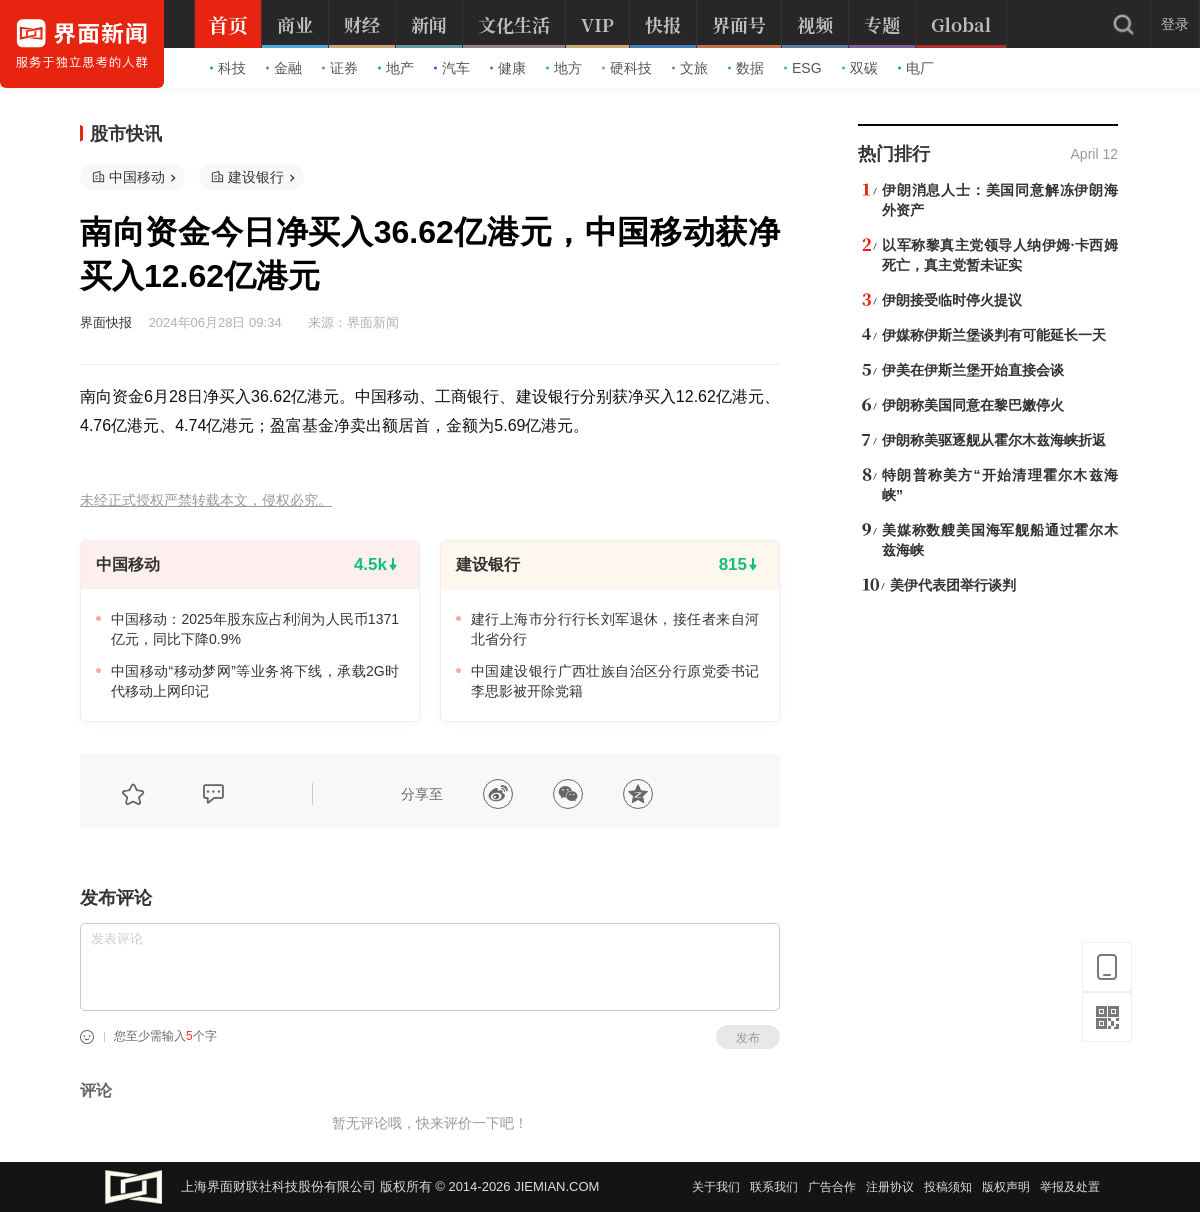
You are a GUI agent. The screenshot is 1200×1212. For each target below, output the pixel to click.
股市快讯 (126, 134)
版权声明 (1006, 1187)
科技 (228, 68)
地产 (396, 68)
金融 (284, 68)
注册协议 (890, 1187)
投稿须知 (948, 1187)
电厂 (916, 68)
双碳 (860, 68)
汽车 (452, 68)
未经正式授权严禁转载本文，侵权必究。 (206, 500)
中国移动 (137, 177)
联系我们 (774, 1187)
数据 (746, 68)
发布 (748, 1038)
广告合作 (832, 1187)
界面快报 (106, 322)
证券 (340, 68)
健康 (508, 68)
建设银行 (256, 177)
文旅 (690, 68)
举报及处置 (1070, 1187)
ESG (803, 68)
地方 (564, 68)
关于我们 (716, 1187)
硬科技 (627, 68)
